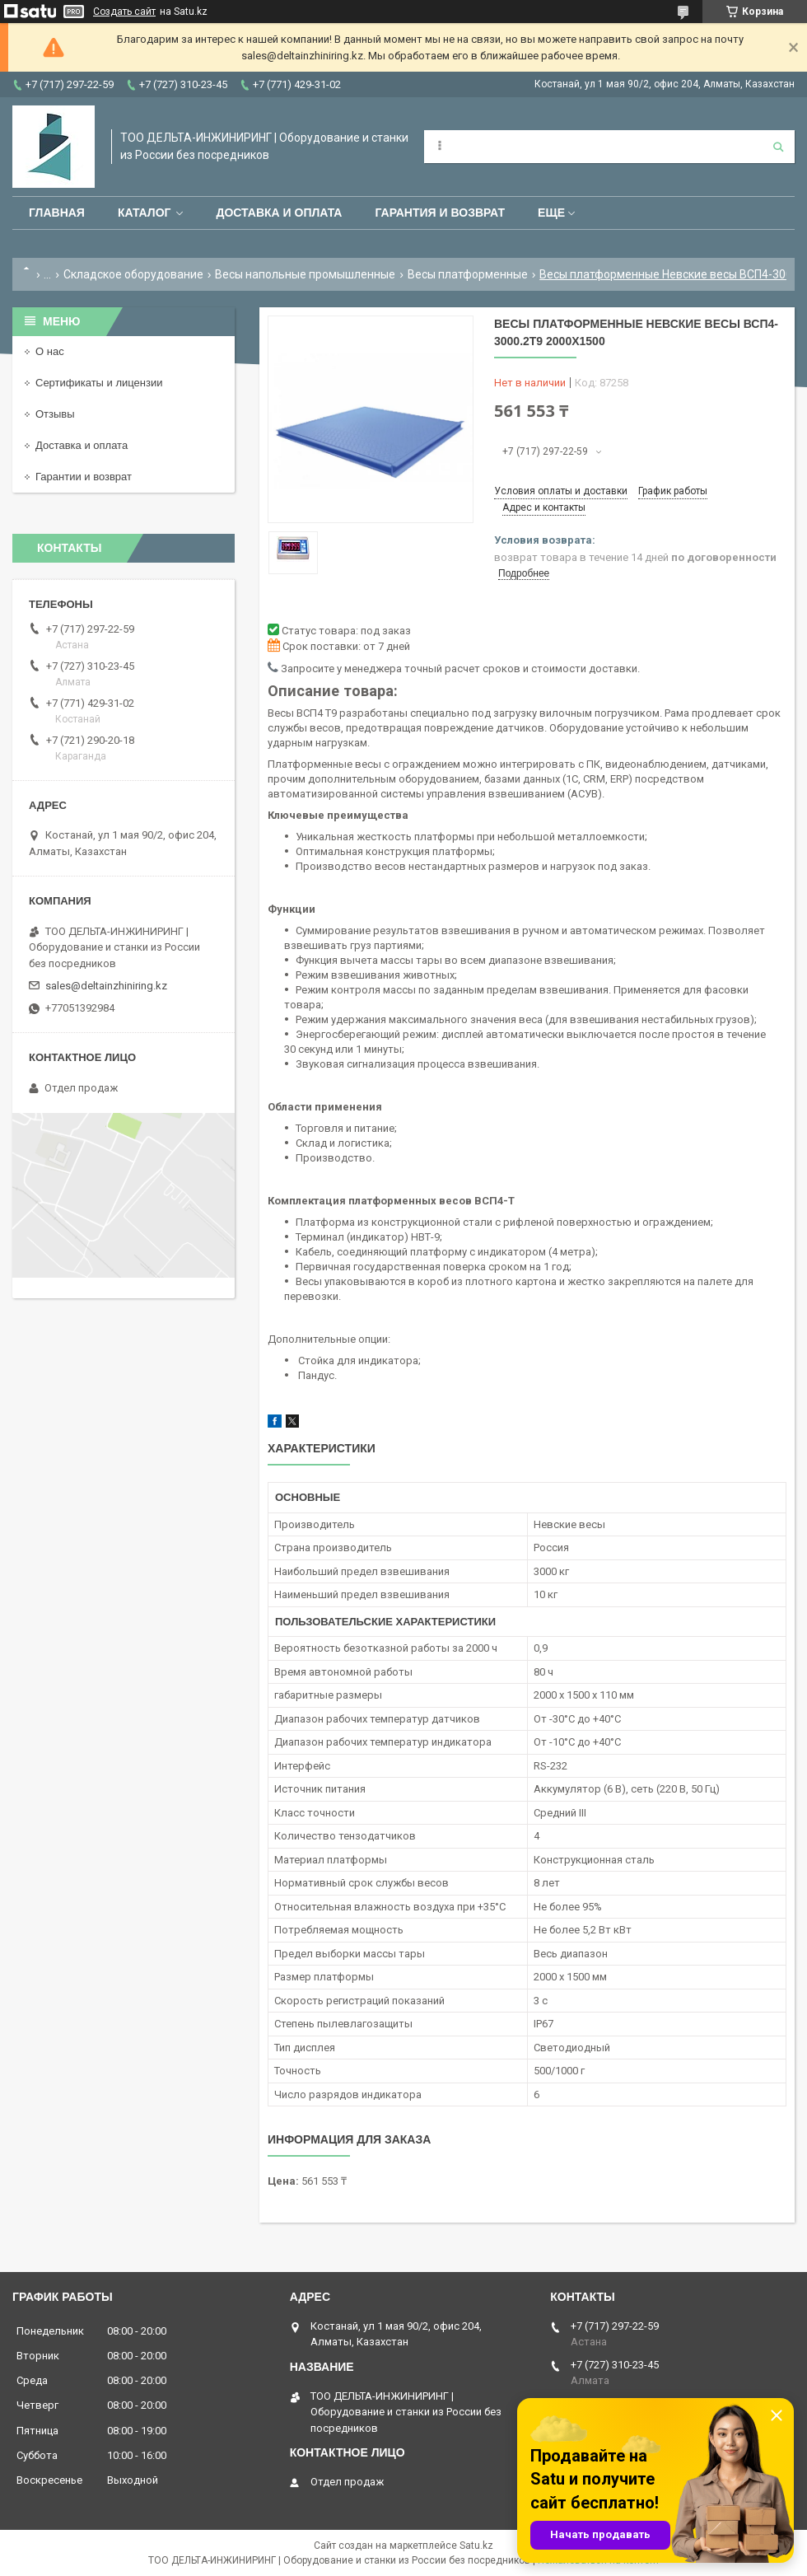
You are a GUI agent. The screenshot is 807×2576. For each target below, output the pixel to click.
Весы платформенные (468, 274)
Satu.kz (476, 2545)
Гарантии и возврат (83, 476)
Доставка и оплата (279, 212)
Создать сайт (124, 11)
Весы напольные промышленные (305, 274)
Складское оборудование (133, 274)
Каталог (144, 212)
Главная (57, 212)
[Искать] (778, 146)
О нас (49, 351)
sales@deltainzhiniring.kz (106, 985)
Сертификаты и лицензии (98, 382)
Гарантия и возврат (440, 212)
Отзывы (55, 414)
